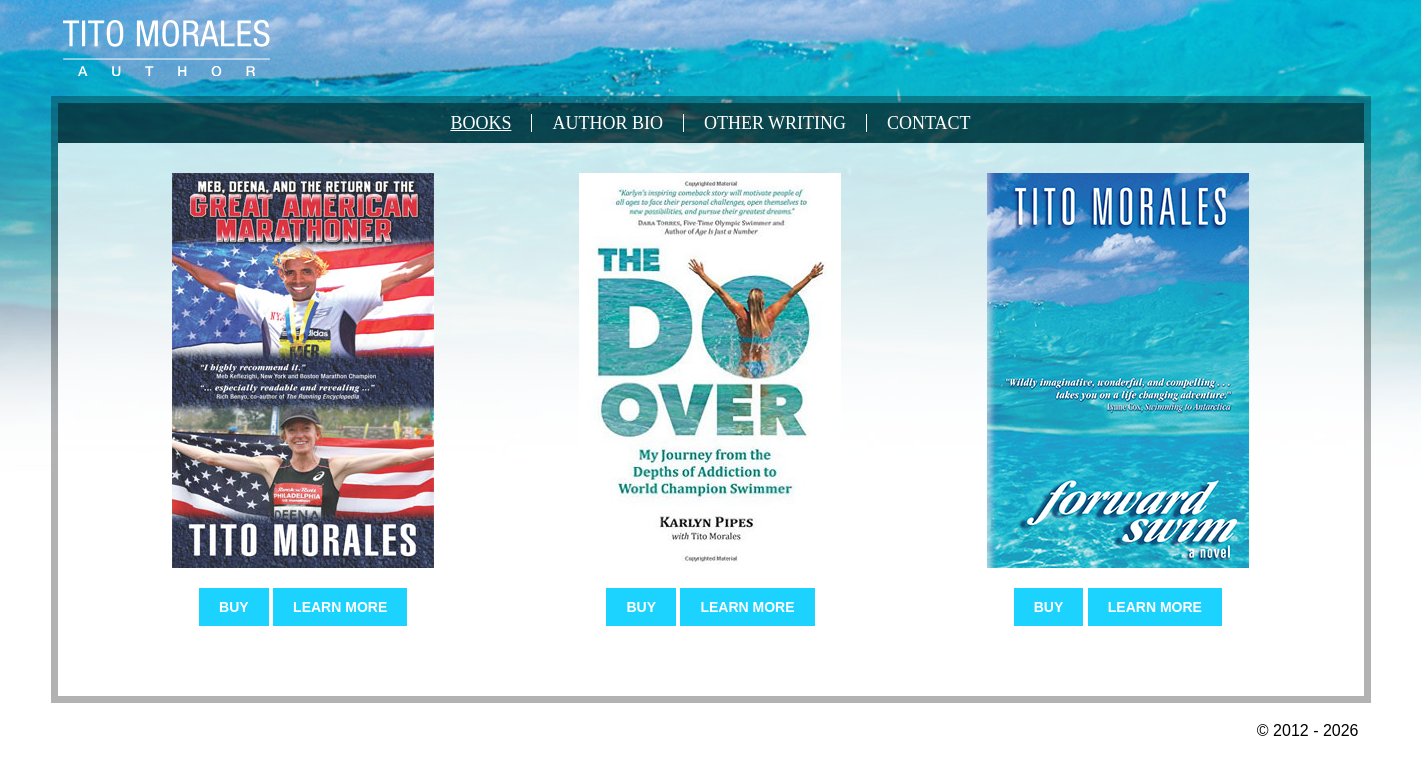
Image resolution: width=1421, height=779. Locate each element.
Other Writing (775, 123)
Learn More (340, 607)
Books (480, 123)
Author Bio (607, 123)
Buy (234, 607)
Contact (929, 123)
